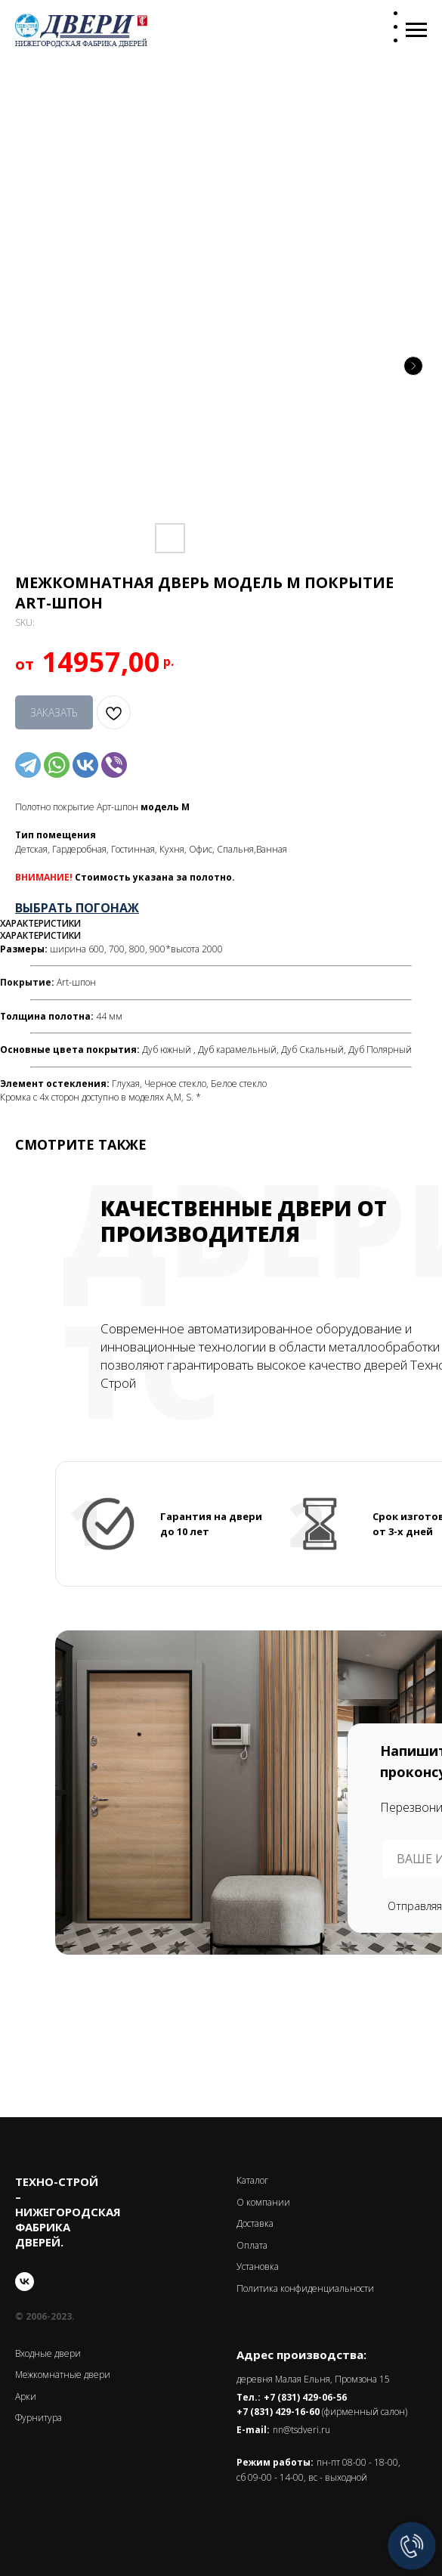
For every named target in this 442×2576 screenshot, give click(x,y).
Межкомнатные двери (62, 2374)
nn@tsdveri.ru (301, 2429)
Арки (25, 2396)
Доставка (255, 2223)
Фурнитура (38, 2417)
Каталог (252, 2180)
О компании (263, 2202)
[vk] (24, 2281)
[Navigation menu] (416, 30)
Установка (257, 2266)
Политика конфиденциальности (305, 2288)
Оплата (251, 2245)
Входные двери (48, 2353)
